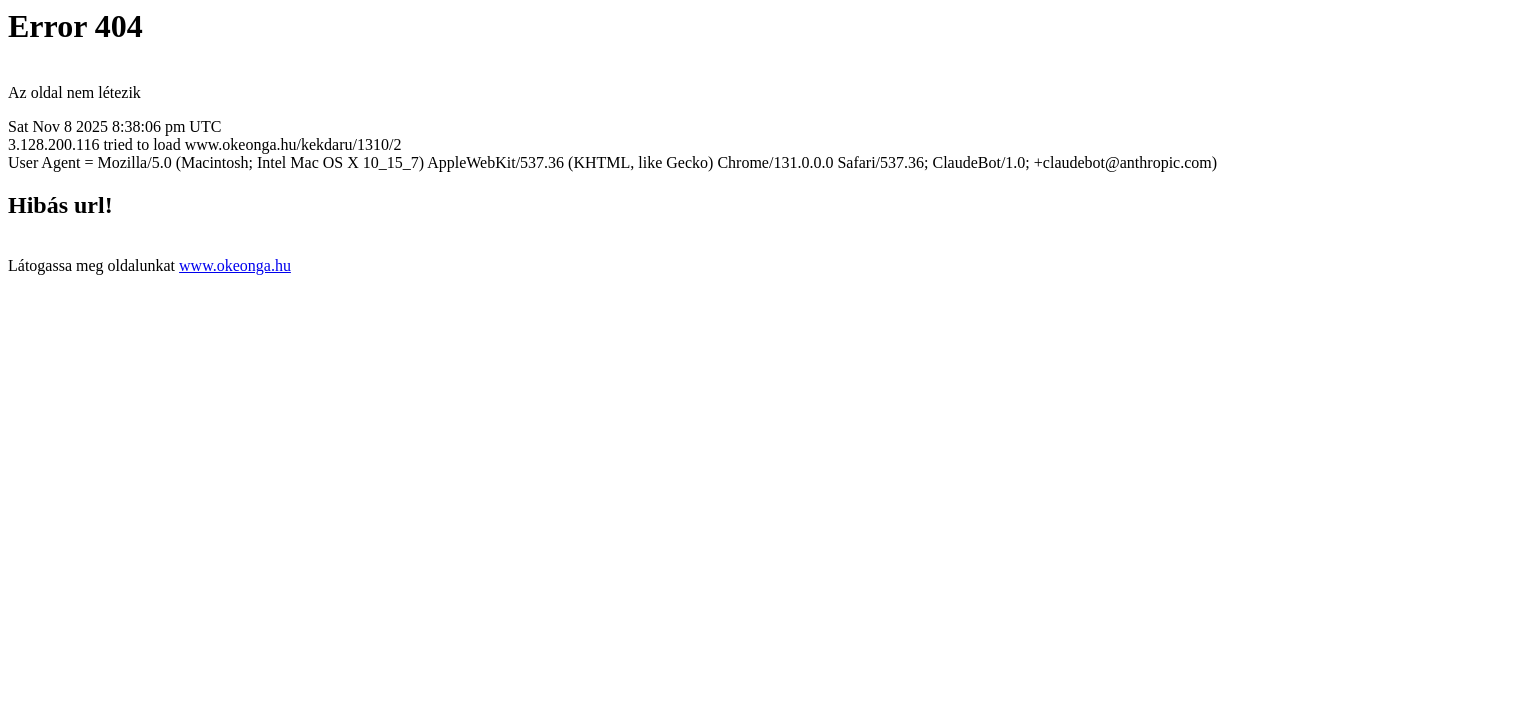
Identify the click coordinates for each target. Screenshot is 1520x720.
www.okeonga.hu (235, 265)
